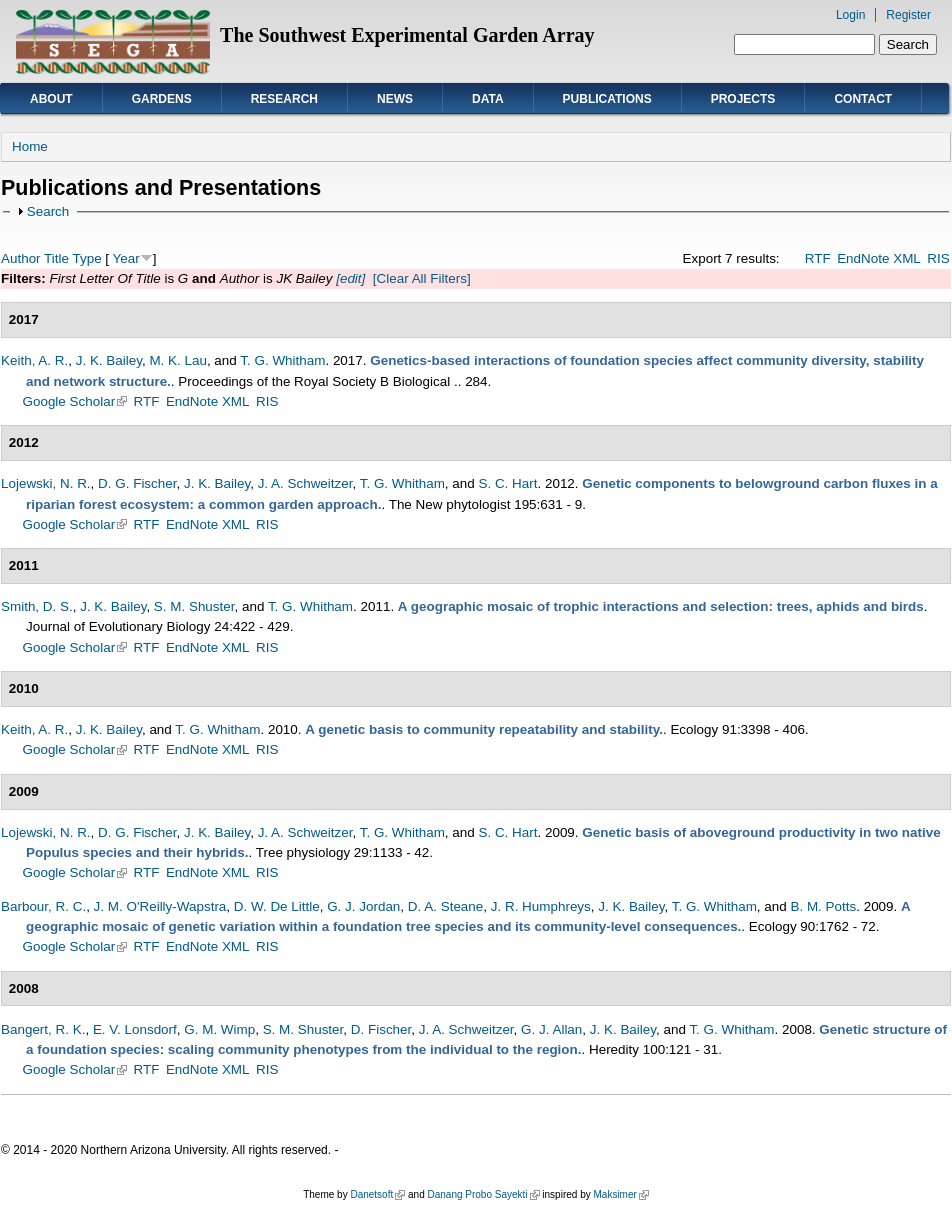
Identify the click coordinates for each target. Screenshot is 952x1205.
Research (284, 99)
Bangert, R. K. (43, 1029)
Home (30, 146)
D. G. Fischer (137, 483)
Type (86, 258)
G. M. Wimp (219, 1029)
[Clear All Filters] (422, 278)
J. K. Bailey (109, 360)
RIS (938, 258)
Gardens (162, 99)
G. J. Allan (551, 1029)
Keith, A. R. (34, 360)
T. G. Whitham (282, 360)
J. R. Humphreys (541, 906)
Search (48, 211)
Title (56, 258)
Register (908, 15)
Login (850, 15)
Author (21, 258)
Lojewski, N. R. (46, 483)
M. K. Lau (178, 360)
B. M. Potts (823, 906)
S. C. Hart (507, 483)
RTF (818, 258)
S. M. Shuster (194, 606)
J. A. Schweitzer (305, 483)
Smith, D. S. (37, 606)
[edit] (348, 278)
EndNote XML (879, 258)
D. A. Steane (445, 906)
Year (126, 258)
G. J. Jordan (363, 906)
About (51, 99)
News (395, 99)
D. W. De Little (277, 906)
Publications (607, 99)
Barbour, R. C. (43, 906)
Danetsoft (377, 1194)
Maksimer (620, 1194)
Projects (743, 99)
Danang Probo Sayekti (483, 1194)
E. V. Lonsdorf (135, 1029)
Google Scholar (75, 401)
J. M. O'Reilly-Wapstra (160, 906)
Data (488, 99)
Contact (863, 99)
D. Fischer (381, 1029)
